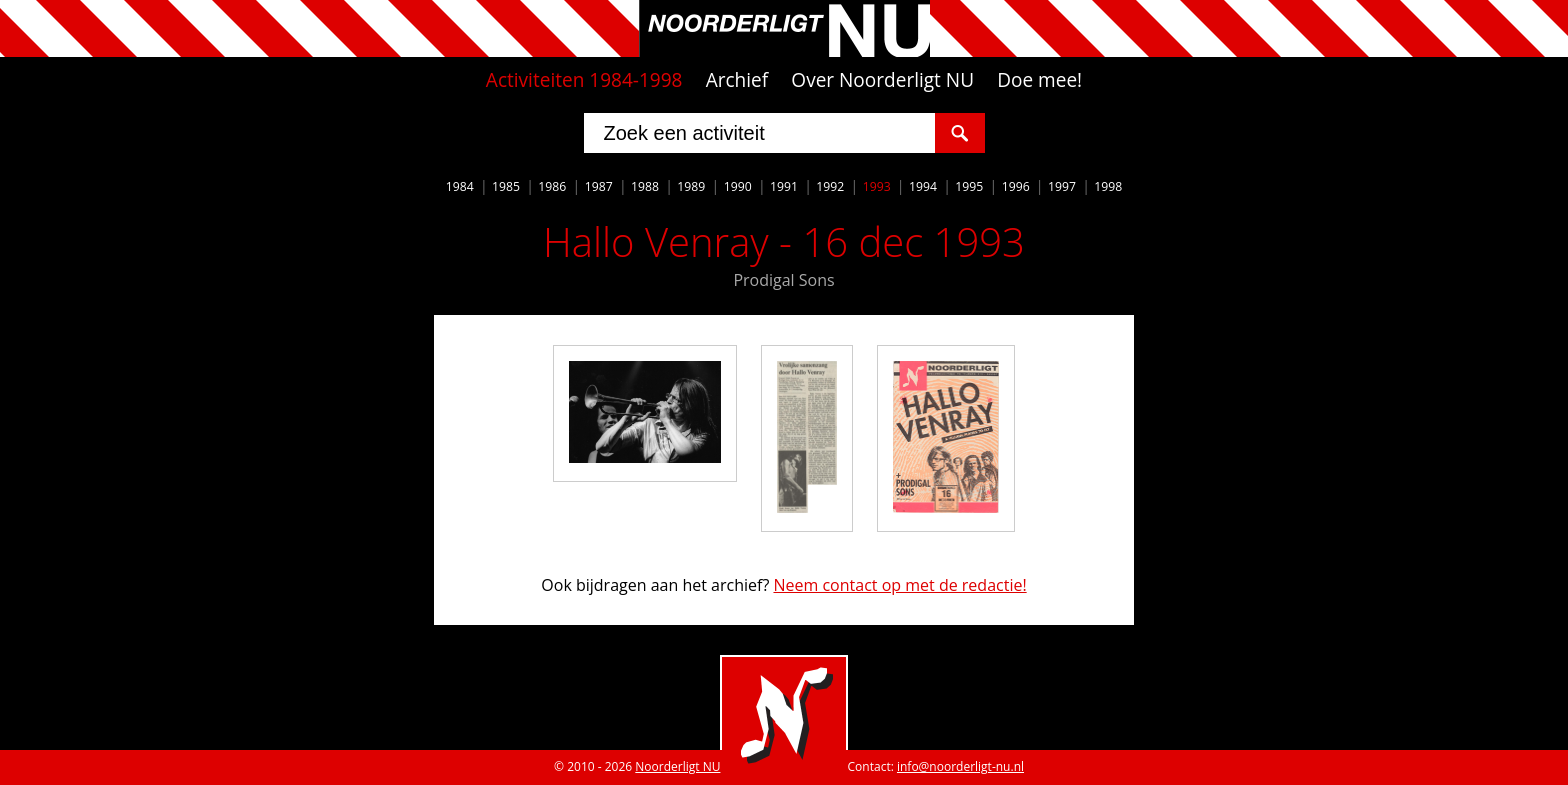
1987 (599, 186)
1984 (460, 186)
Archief (737, 80)
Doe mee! (1039, 80)
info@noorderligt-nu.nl (960, 766)
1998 (1108, 186)
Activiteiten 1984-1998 (584, 80)
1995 (969, 186)
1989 (691, 186)
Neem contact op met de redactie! (899, 585)
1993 (877, 186)
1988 (645, 186)
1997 (1062, 186)
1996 (1016, 186)
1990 (738, 186)
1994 (923, 186)
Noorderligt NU (677, 766)
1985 (506, 186)
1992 (830, 186)
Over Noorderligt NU (882, 80)
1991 (784, 186)
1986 (552, 186)
